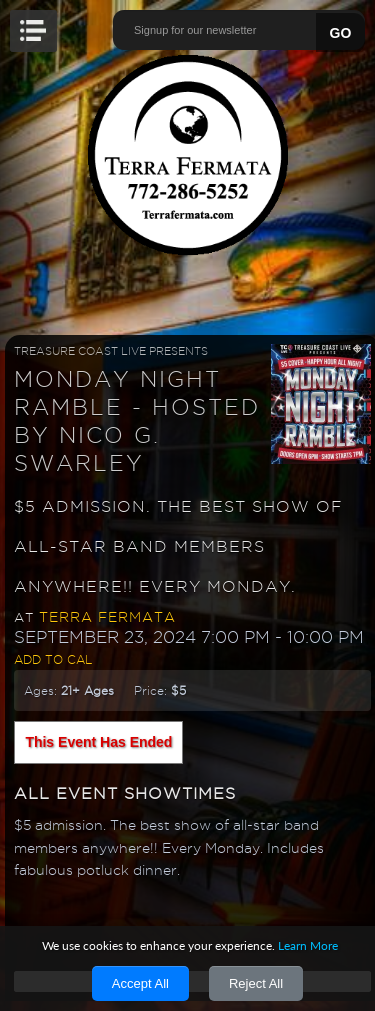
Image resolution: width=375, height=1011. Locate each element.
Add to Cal (53, 659)
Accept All (140, 983)
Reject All (256, 983)
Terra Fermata (107, 617)
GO (341, 33)
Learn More (308, 945)
